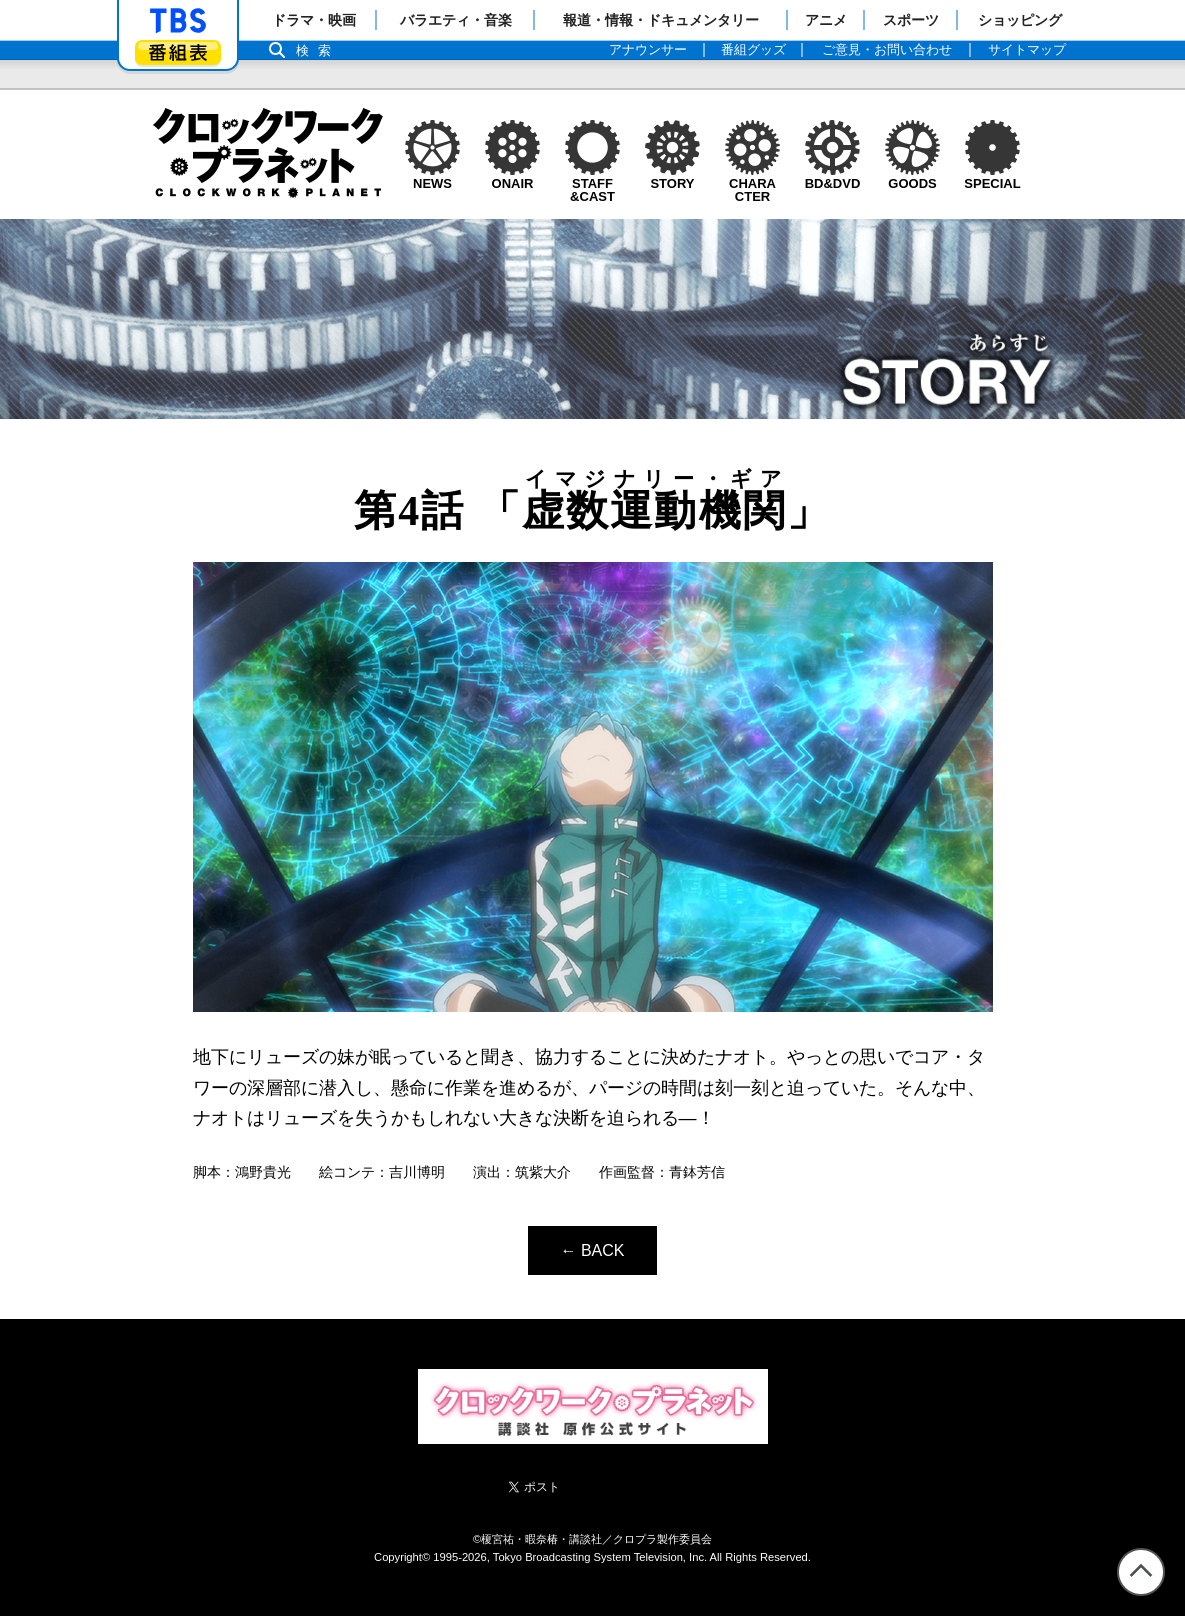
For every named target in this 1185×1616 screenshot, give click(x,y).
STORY (672, 177)
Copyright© (402, 1557)
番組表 (178, 52)
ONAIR (512, 177)
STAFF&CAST (592, 183)
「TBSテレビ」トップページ (178, 21)
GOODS (912, 177)
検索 (319, 50)
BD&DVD (833, 177)
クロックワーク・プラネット (268, 153)
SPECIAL (992, 177)
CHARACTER (752, 183)
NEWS (432, 177)
